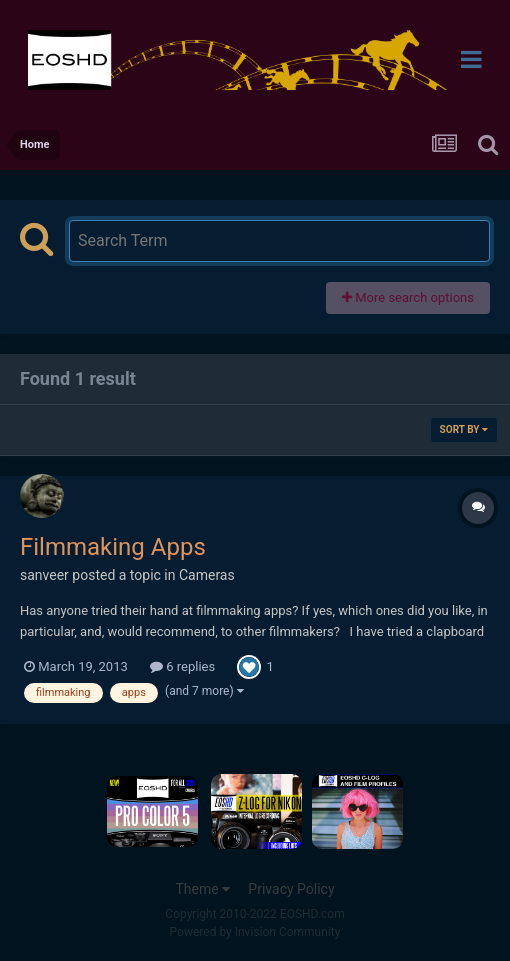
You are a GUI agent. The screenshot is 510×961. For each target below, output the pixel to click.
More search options (408, 297)
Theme (202, 889)
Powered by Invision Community (255, 932)
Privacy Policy (291, 889)
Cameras (207, 575)
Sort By (464, 429)
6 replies (182, 666)
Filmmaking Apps (113, 547)
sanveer (44, 575)
